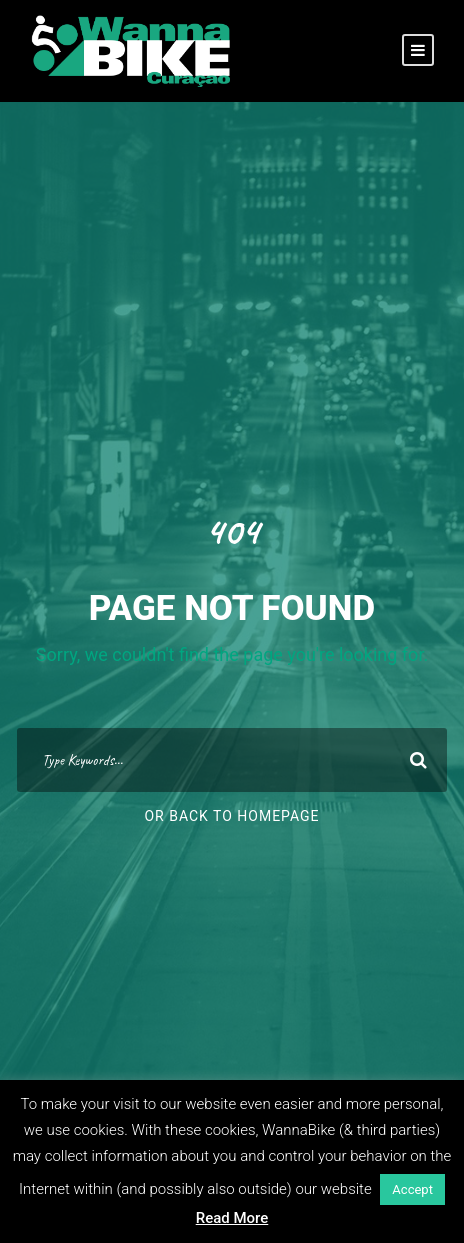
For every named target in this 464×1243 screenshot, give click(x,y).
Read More (232, 1218)
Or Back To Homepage (231, 816)
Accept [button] (412, 1189)
